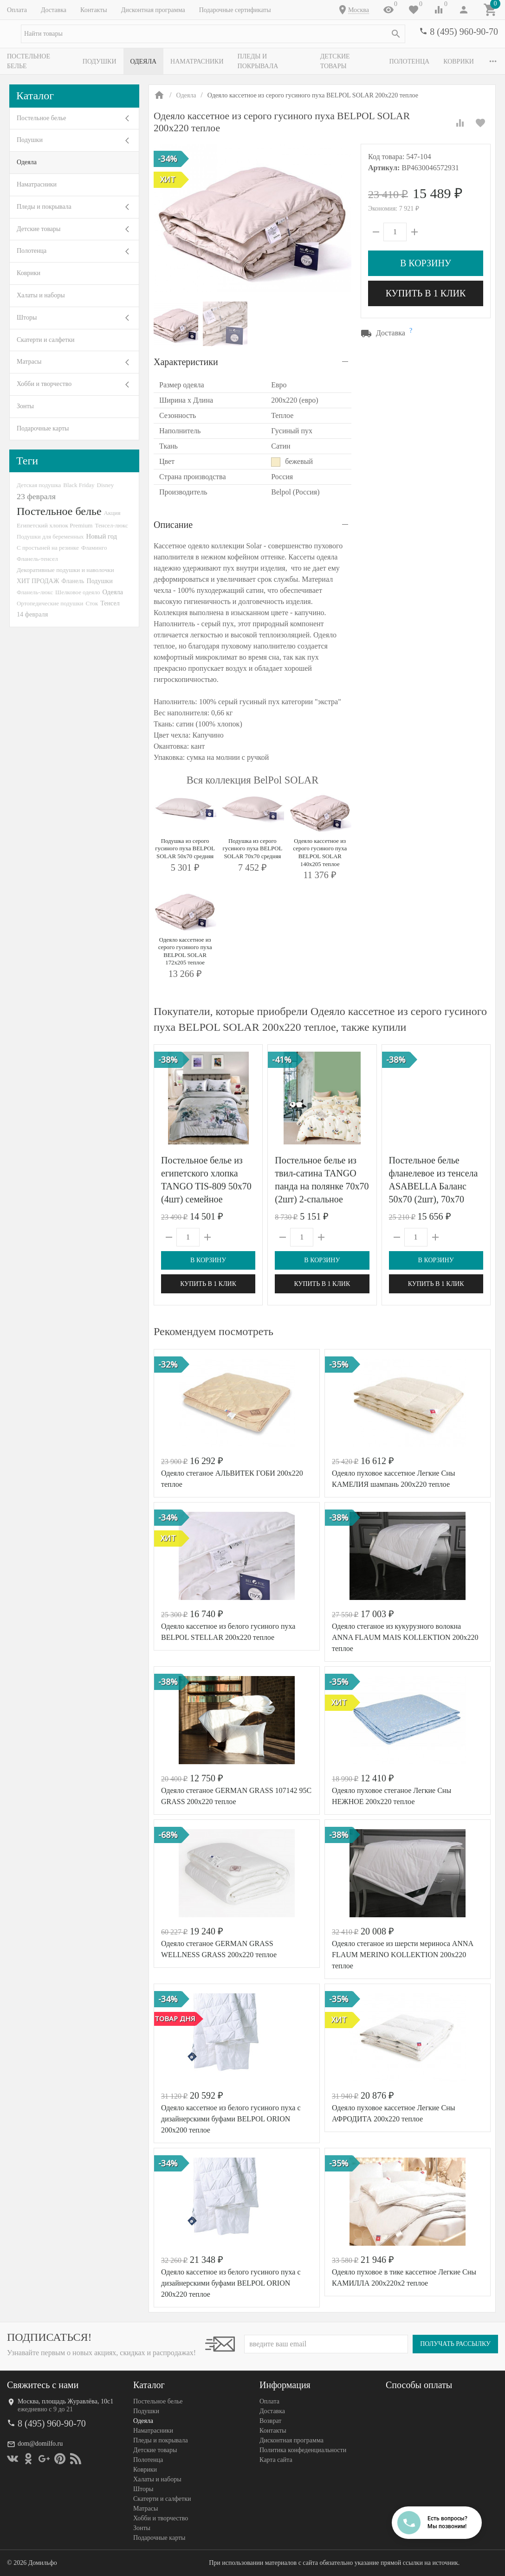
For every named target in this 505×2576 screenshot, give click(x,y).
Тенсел (110, 603)
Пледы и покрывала (276, 61)
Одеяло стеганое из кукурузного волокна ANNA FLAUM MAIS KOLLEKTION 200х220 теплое (405, 1637)
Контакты (93, 9)
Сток (92, 603)
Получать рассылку (455, 2343)
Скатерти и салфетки (45, 339)
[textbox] (213, 34)
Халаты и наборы (41, 295)
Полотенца (418, 61)
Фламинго (94, 547)
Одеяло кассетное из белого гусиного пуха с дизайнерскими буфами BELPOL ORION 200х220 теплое (230, 2283)
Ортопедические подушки (50, 603)
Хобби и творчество (44, 383)
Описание (173, 525)
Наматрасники (200, 61)
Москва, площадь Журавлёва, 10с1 (65, 2401)
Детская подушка (39, 485)
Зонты (25, 406)
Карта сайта (275, 2459)
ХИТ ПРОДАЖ (38, 581)
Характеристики (186, 362)
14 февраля (32, 614)
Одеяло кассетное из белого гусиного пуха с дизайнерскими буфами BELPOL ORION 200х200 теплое (230, 2119)
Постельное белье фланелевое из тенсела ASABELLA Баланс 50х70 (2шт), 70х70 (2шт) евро (433, 1186)
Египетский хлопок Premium (55, 525)
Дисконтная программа (153, 9)
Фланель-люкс (35, 592)
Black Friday (78, 485)
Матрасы (29, 361)
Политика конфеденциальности (302, 2450)
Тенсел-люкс (111, 525)
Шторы (27, 317)
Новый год (101, 536)
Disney (105, 485)
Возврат (270, 2420)
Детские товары (355, 61)
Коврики (28, 273)
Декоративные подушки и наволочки (65, 569)
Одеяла (146, 61)
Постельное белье (39, 61)
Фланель (72, 581)
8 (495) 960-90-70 (464, 31)
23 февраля (36, 496)
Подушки (102, 61)
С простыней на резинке (48, 547)
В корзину (425, 263)
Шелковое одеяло (77, 592)
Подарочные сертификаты (235, 9)
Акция (112, 512)
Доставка (53, 9)
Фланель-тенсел (37, 558)
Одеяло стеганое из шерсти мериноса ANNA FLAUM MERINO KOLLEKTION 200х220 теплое (402, 1955)
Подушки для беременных (50, 536)
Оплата (17, 9)
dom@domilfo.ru (40, 2443)
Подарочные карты (43, 428)
